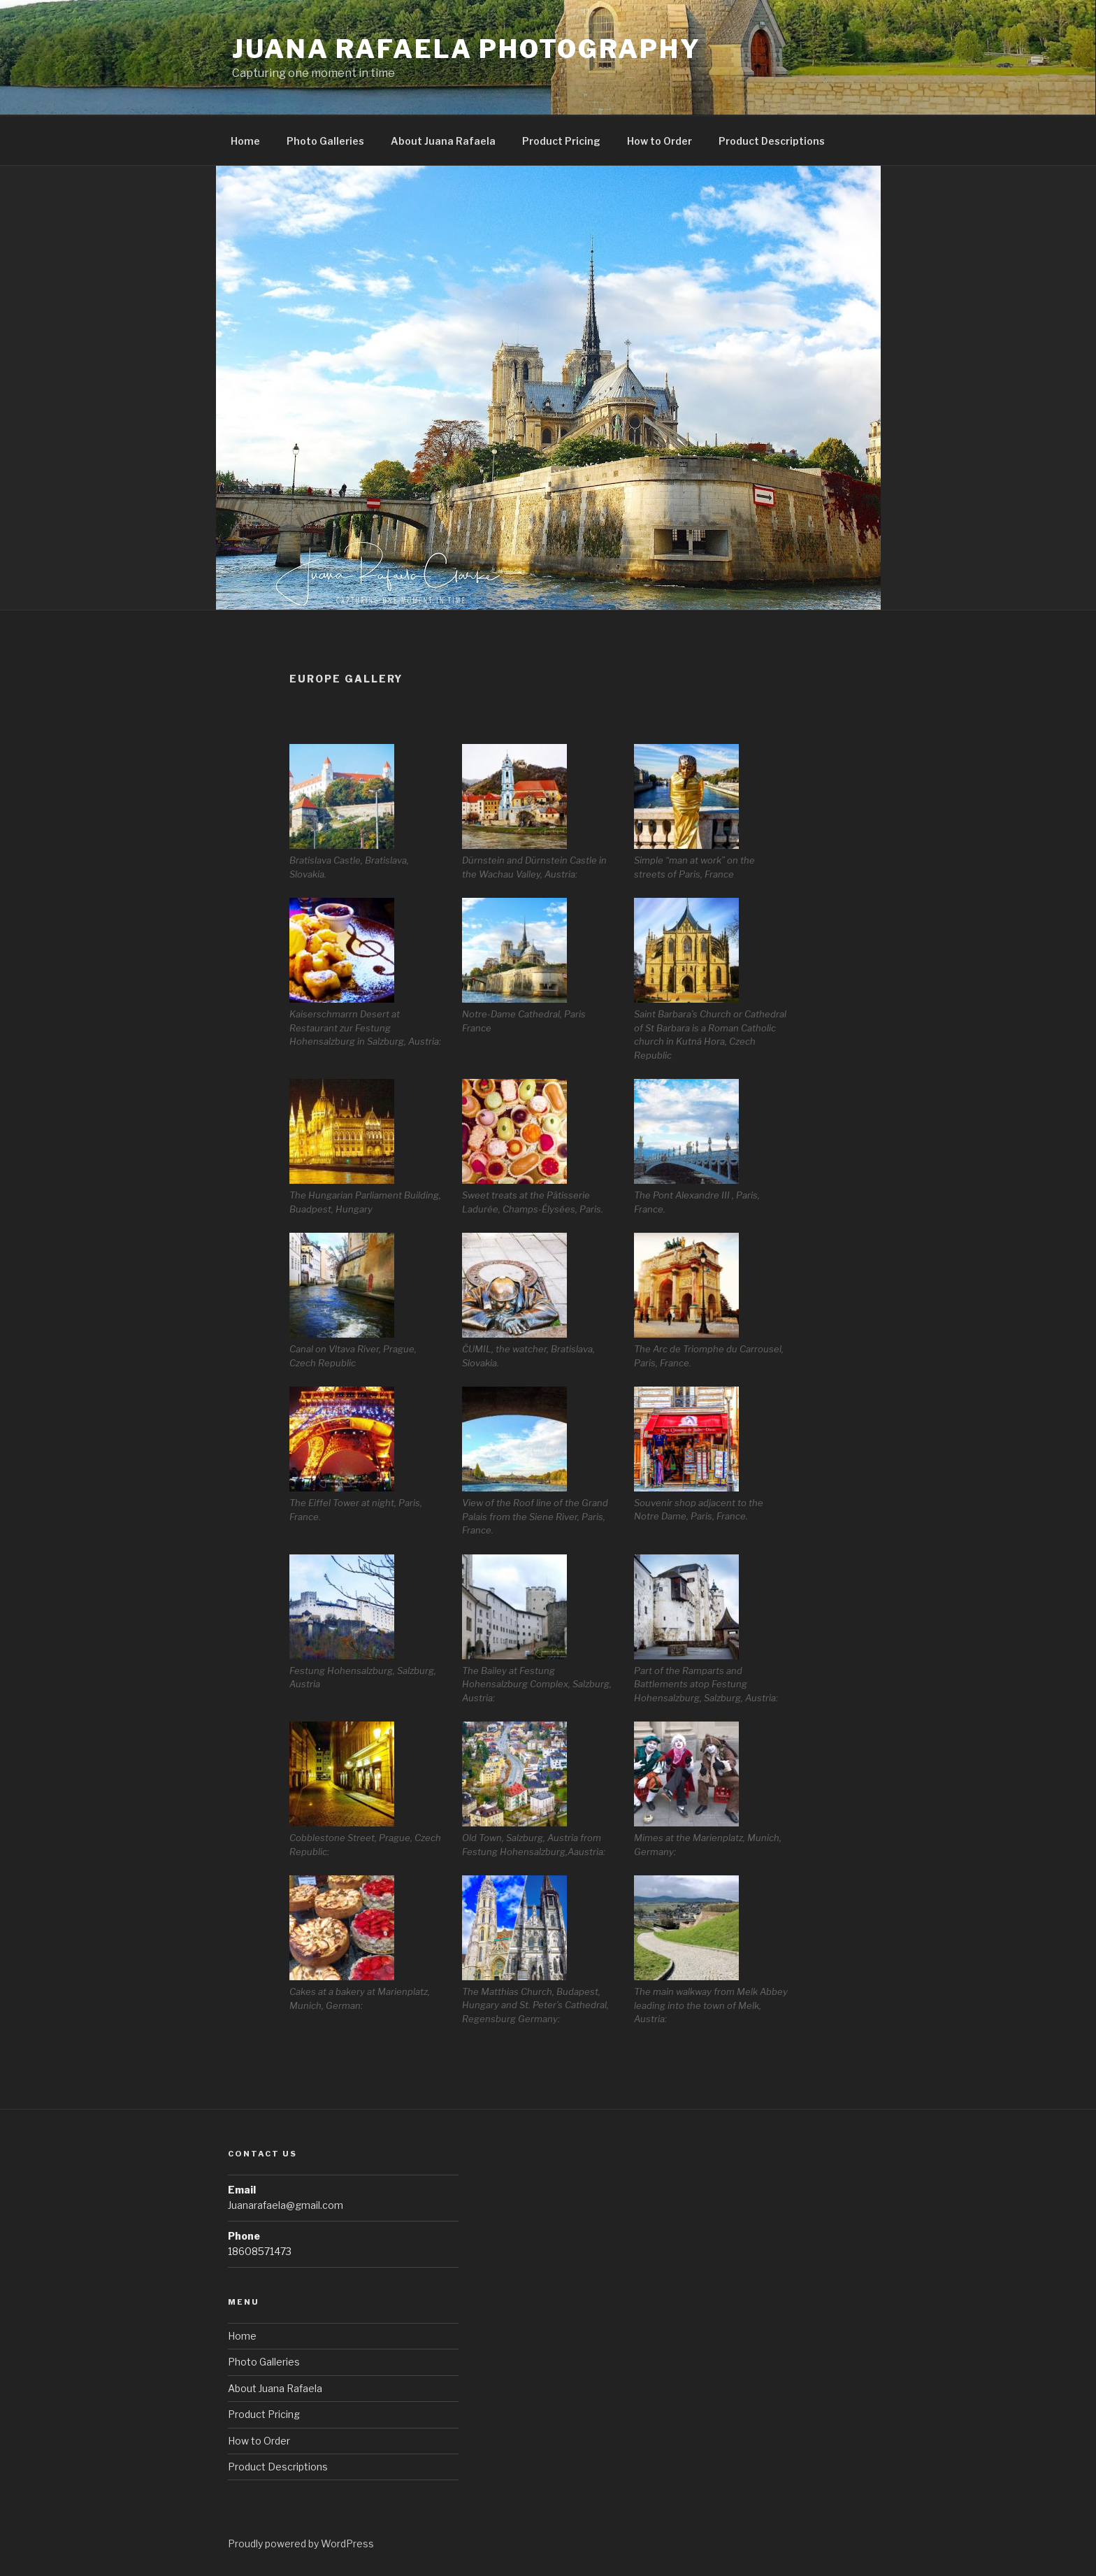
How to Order (659, 141)
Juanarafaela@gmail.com (285, 2205)
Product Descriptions (772, 141)
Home (245, 141)
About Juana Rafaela (443, 141)
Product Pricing (561, 141)
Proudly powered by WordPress (301, 2543)
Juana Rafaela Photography (466, 49)
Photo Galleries (325, 141)
